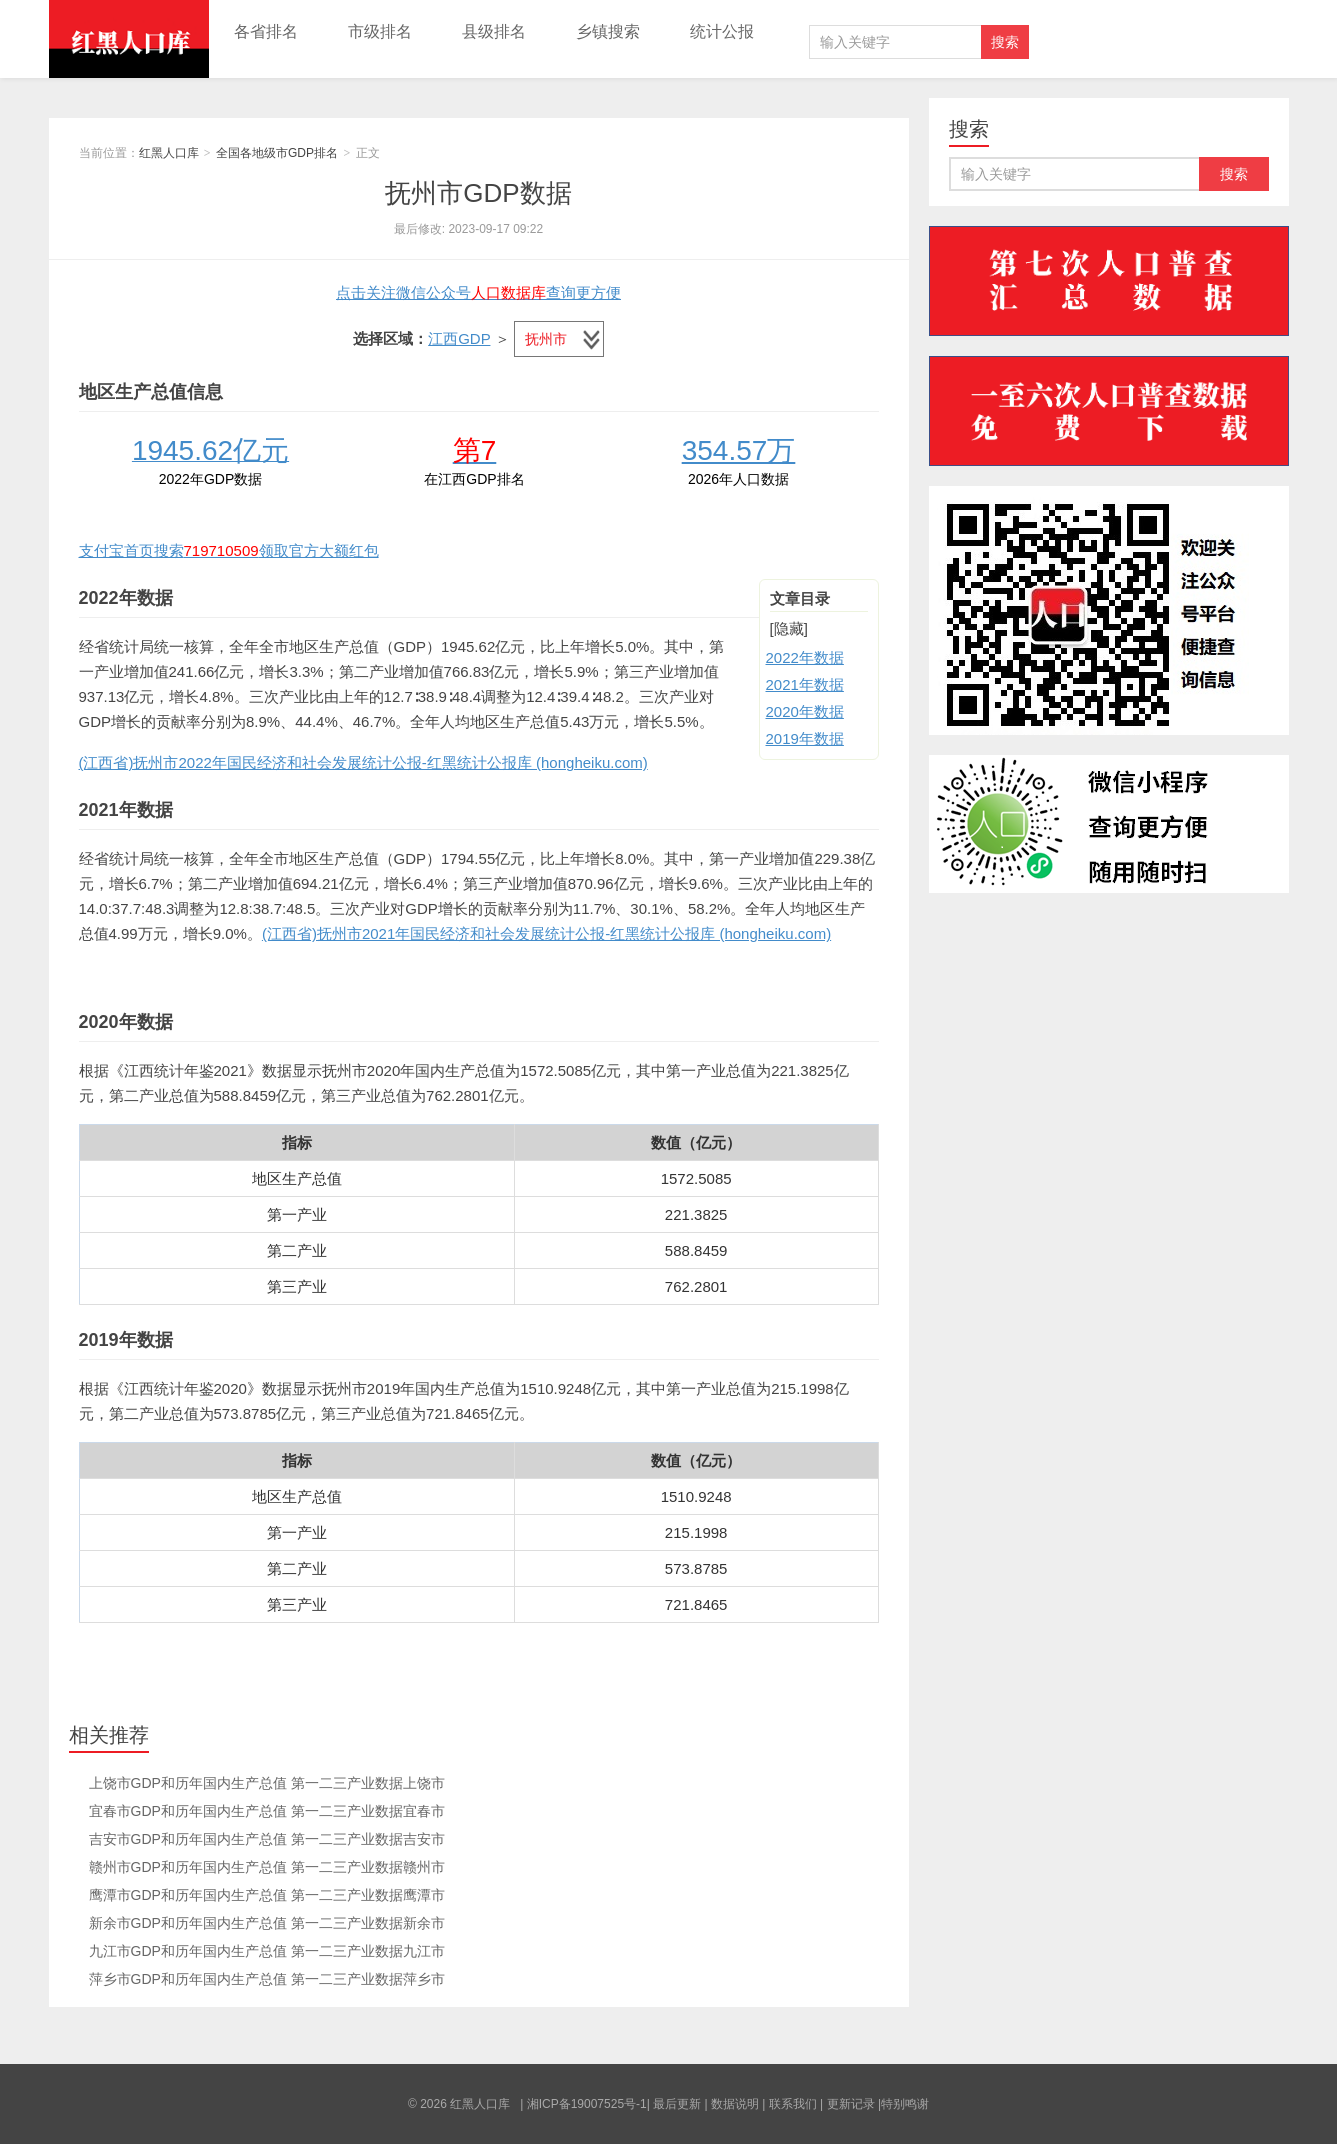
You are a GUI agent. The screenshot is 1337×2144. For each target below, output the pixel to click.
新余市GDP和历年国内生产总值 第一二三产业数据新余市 (267, 1923)
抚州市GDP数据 (478, 193)
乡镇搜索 (608, 31)
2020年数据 (805, 711)
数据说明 (735, 2104)
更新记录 (851, 2104)
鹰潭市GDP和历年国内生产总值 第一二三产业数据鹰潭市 (267, 1895)
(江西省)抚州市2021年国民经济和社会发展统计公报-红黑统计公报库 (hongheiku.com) (546, 933)
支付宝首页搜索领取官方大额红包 (229, 550)
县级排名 (494, 31)
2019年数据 (805, 738)
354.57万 (739, 450)
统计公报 (722, 31)
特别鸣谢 (905, 2104)
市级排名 (380, 31)
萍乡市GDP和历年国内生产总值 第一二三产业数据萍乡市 (267, 1979)
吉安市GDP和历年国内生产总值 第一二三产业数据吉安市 (267, 1839)
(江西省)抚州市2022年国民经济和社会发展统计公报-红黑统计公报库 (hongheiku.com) (363, 762)
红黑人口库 (129, 39)
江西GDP (459, 338)
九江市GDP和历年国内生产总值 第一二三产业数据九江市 (267, 1951)
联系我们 (793, 2104)
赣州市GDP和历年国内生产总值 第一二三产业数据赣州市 (267, 1867)
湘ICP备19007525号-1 (587, 2104)
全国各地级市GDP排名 (277, 153)
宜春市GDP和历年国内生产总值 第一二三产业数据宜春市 (267, 1811)
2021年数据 (805, 684)
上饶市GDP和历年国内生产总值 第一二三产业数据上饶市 (267, 1783)
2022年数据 (805, 657)
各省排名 (266, 31)
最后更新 (677, 2104)
